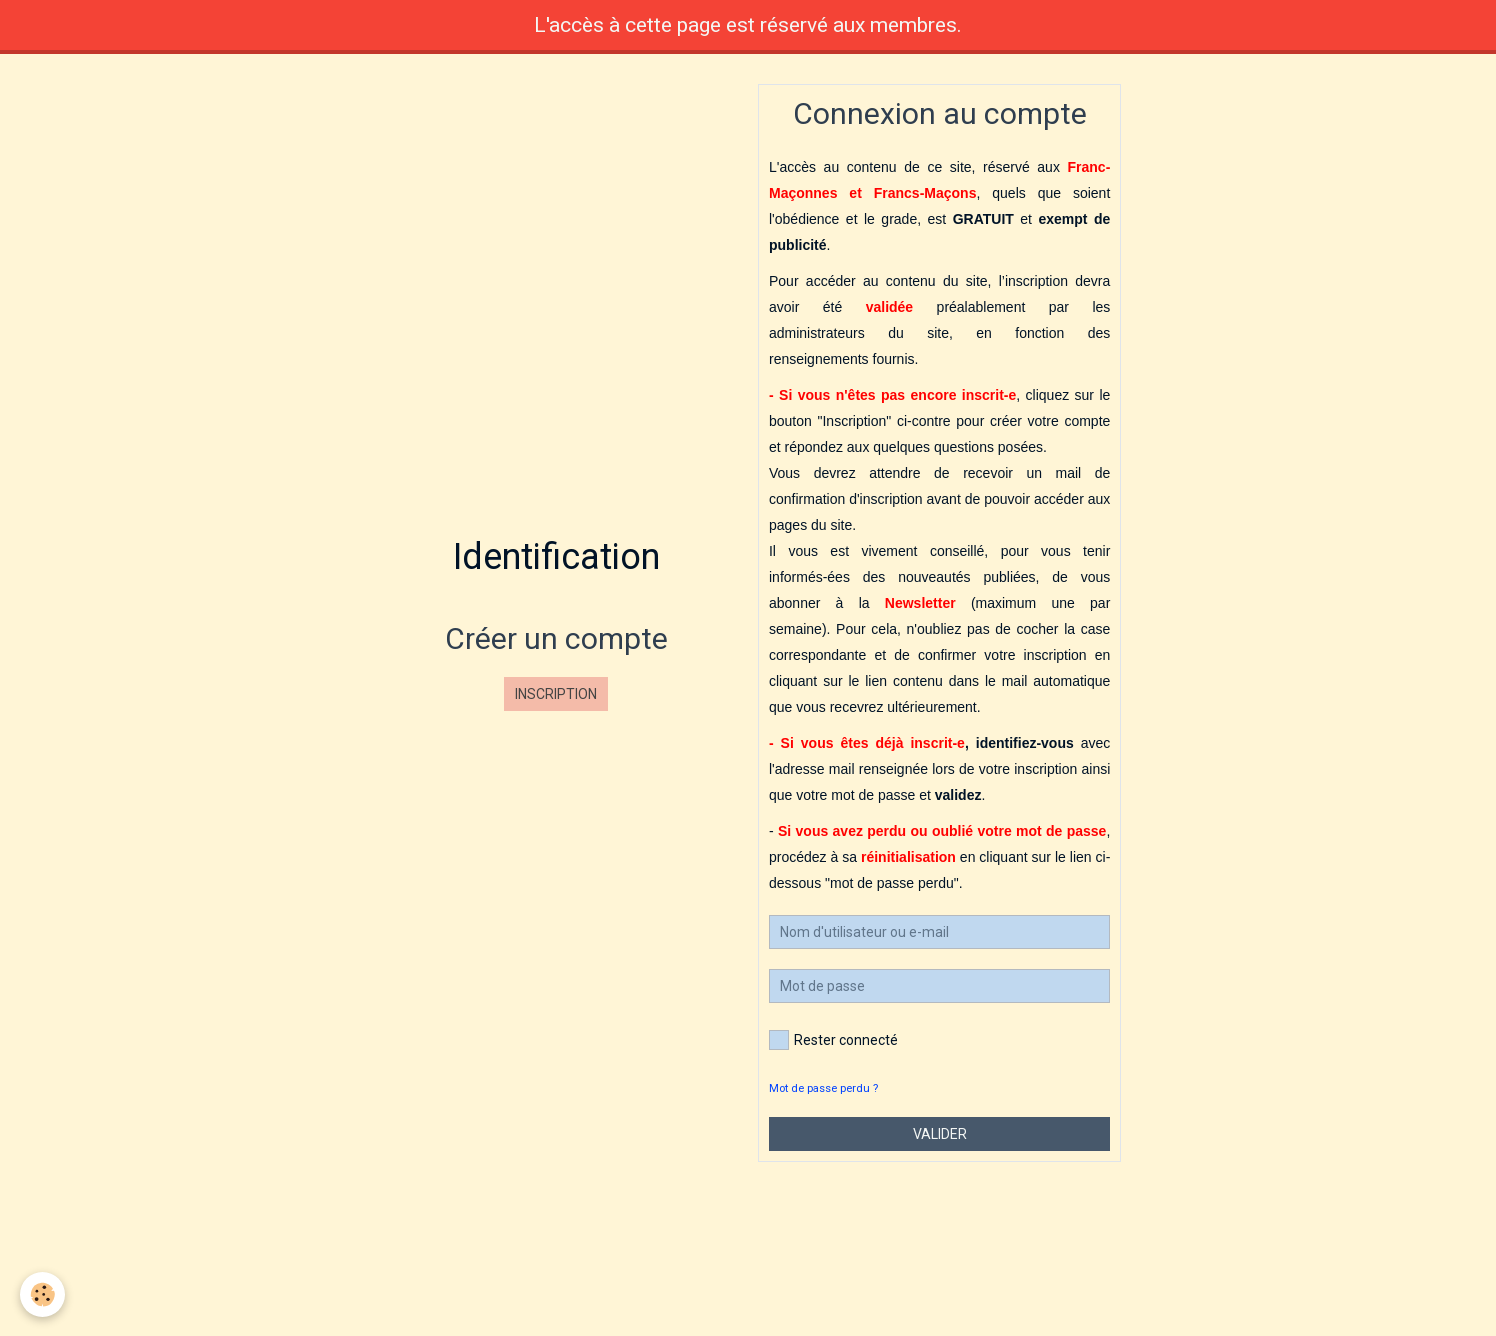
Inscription (556, 694)
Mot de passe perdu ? (823, 1088)
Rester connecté (833, 1040)
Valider (940, 1134)
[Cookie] (42, 1294)
